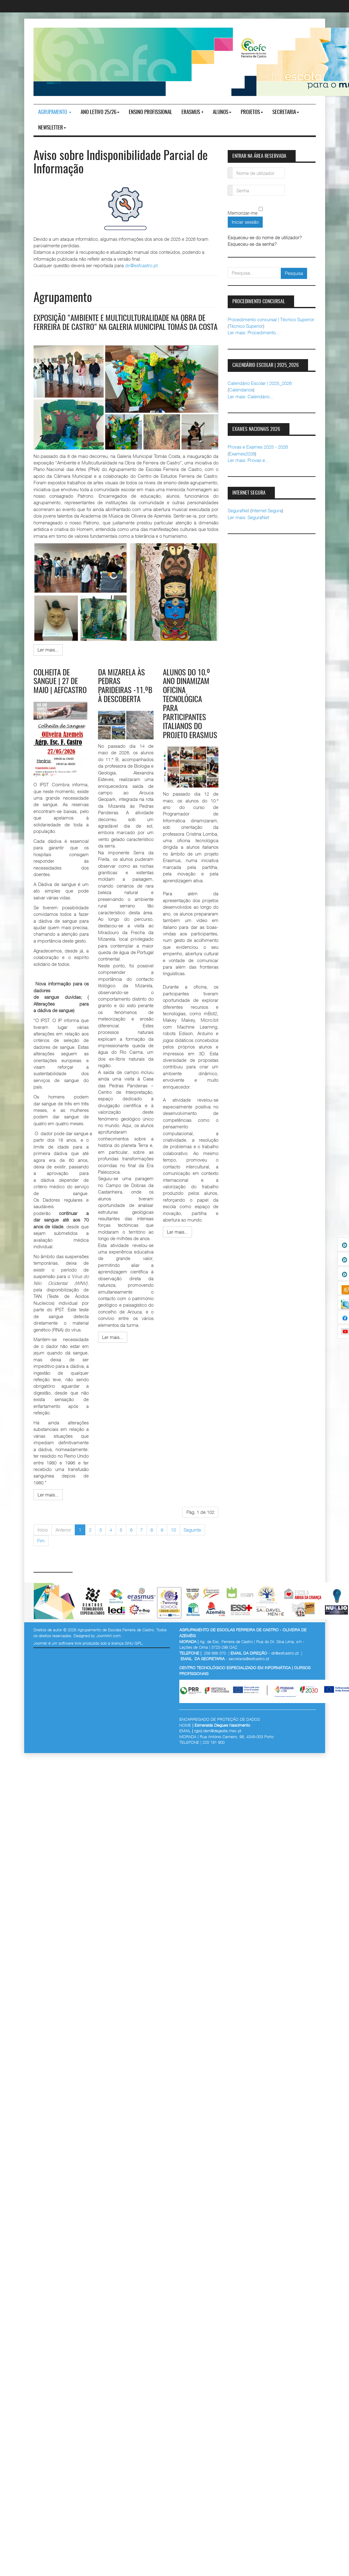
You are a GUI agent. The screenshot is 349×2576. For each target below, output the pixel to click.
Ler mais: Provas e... (248, 460)
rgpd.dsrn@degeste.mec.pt (217, 1739)
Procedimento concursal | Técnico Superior (271, 319)
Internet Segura (267, 510)
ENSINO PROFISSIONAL (150, 112)
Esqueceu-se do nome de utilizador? (265, 237)
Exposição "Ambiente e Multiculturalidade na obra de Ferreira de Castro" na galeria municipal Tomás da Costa (123, 327)
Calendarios (241, 389)
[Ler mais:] (48, 658)
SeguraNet (238, 510)
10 (173, 1538)
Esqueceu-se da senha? (252, 244)
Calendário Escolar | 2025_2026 (260, 383)
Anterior (63, 1538)
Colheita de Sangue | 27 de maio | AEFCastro (61, 690)
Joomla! (40, 1651)
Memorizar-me (242, 213)
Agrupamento (54, 112)
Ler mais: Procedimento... (254, 332)
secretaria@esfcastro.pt (249, 1667)
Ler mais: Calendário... (250, 396)
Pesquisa (294, 273)
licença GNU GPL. (127, 1651)
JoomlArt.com (108, 1644)
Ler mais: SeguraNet (248, 517)
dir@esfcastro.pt (141, 265)
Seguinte (192, 1538)
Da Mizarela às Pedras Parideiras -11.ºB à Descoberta (122, 699)
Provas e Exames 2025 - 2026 (258, 447)
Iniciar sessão (245, 222)
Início (43, 1538)
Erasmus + (192, 112)
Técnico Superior (246, 326)
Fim (41, 1549)
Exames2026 (242, 453)
